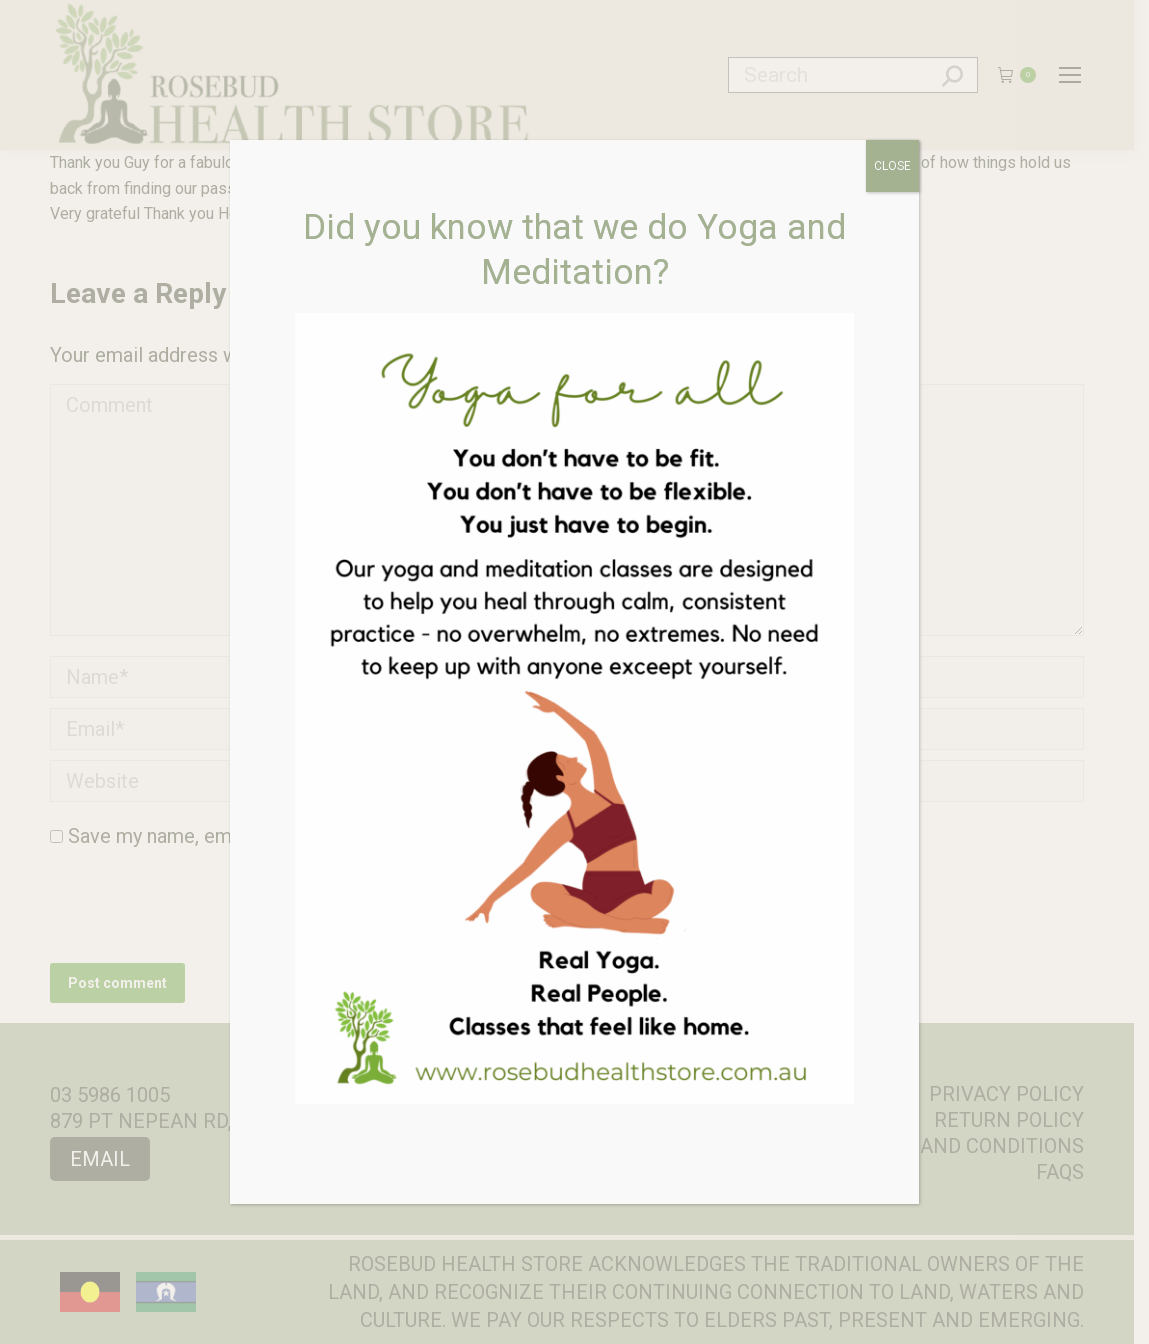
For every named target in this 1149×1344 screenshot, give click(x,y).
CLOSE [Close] (892, 166)
